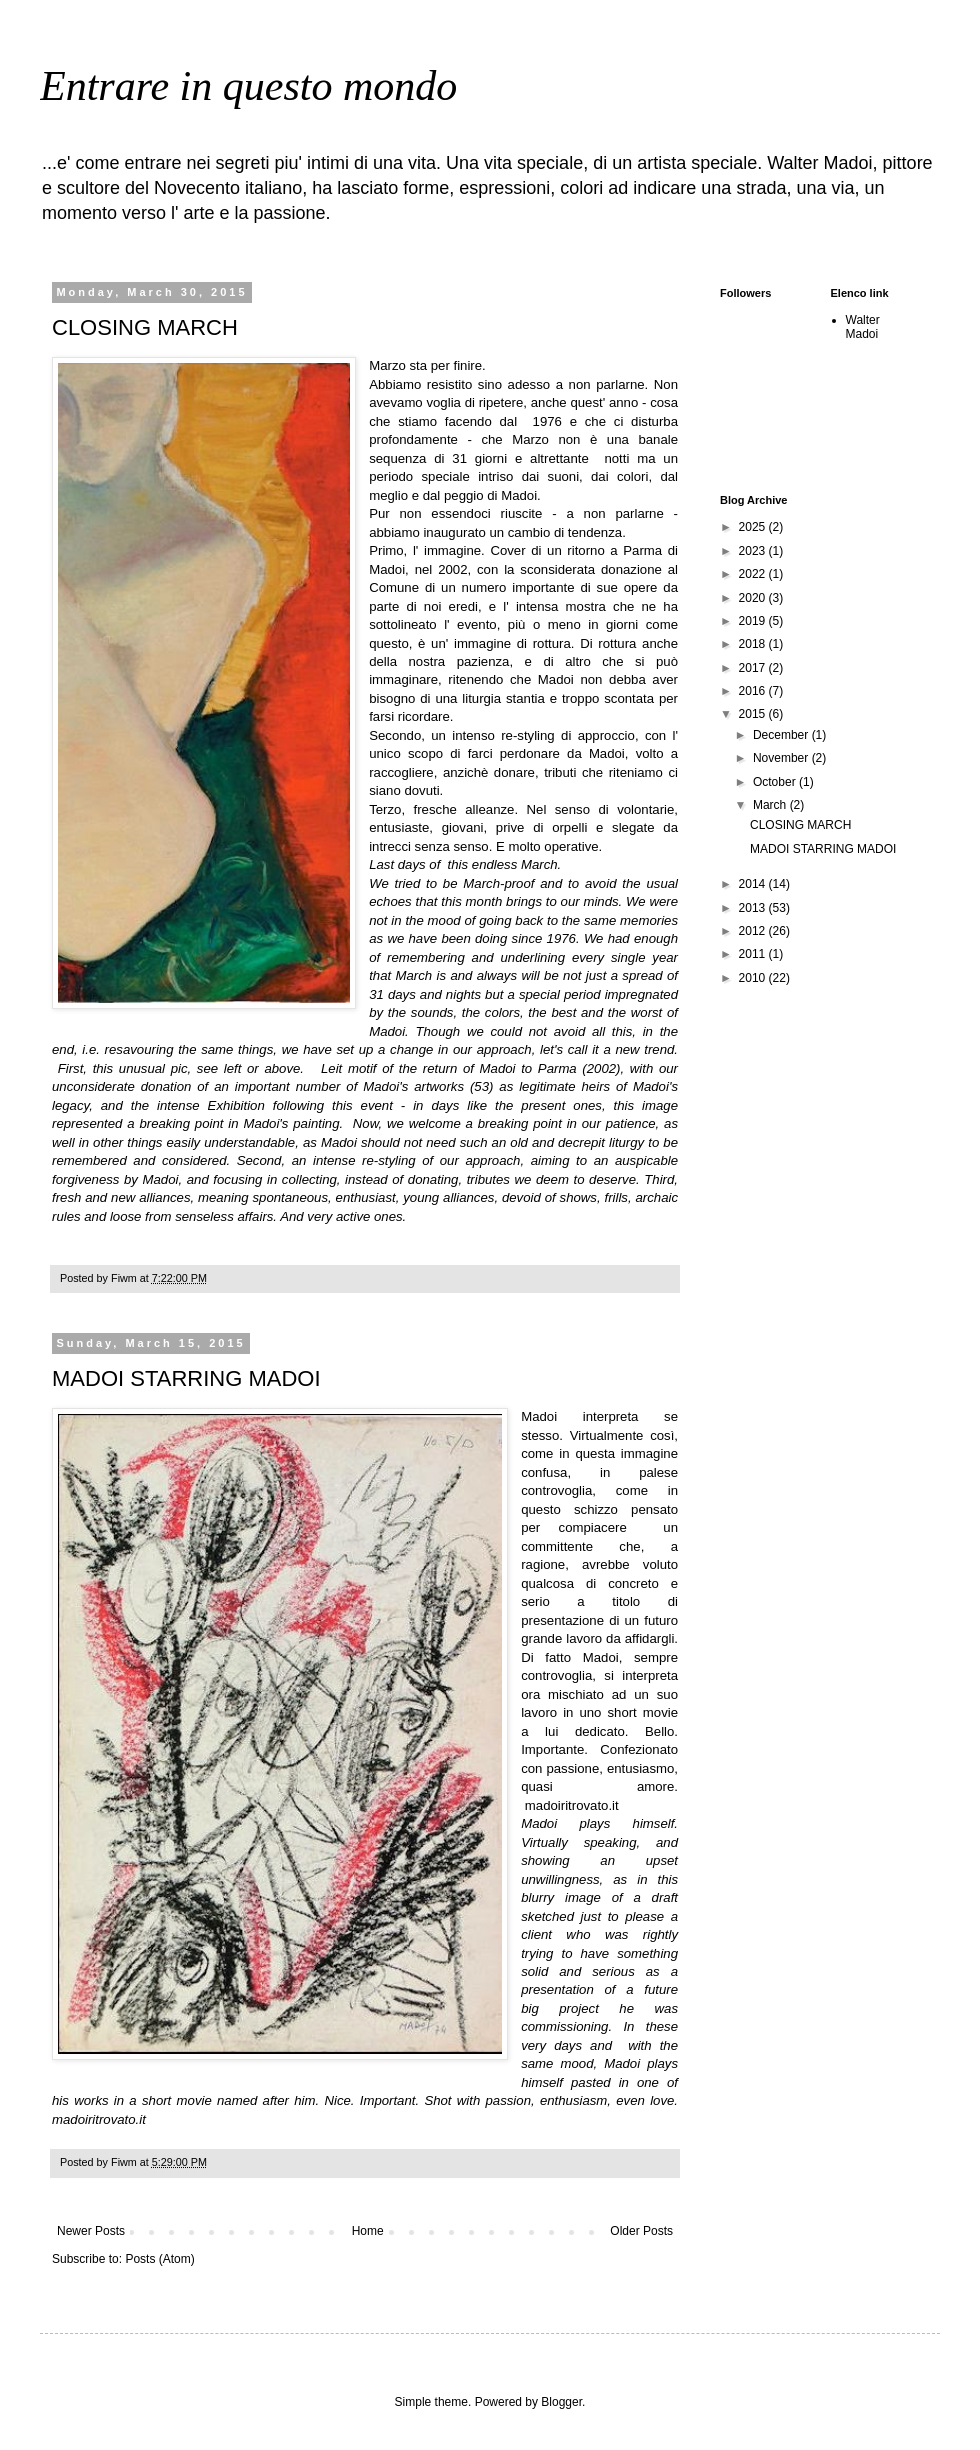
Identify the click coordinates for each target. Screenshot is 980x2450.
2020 (754, 598)
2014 (754, 884)
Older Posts (641, 2231)
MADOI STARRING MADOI (186, 1378)
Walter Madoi (863, 327)
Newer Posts (91, 2231)
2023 (754, 551)
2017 (754, 668)
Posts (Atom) (159, 2259)
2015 (754, 714)
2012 (754, 931)
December (782, 735)
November (782, 758)
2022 (754, 574)
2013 (754, 908)
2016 (754, 691)
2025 (754, 527)
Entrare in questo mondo (248, 86)
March (771, 805)
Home (368, 2231)
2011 (754, 954)
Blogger (561, 2402)
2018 (754, 644)
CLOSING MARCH (145, 327)
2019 (754, 621)
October (776, 782)
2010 (754, 978)
